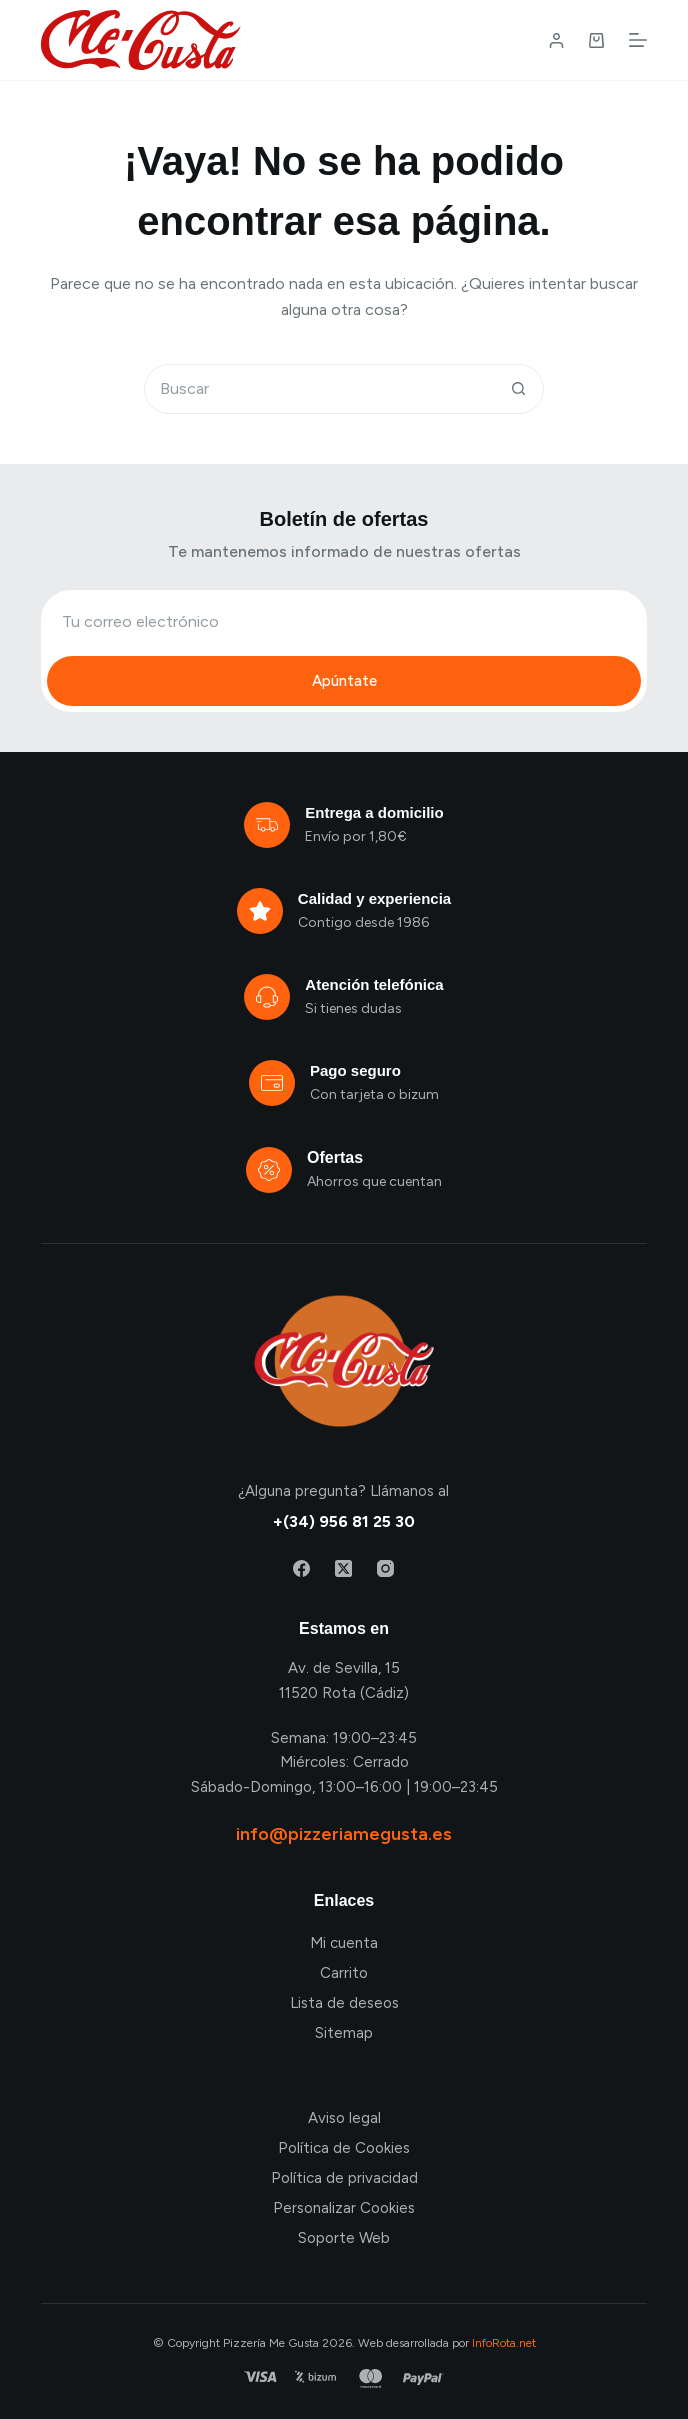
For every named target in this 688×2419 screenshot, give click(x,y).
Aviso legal (344, 2118)
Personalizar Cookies (344, 2208)
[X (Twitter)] (343, 1568)
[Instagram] (385, 1568)
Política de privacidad (344, 2178)
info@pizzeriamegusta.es (344, 1834)
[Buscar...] (319, 389)
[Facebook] (301, 1568)
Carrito (344, 1973)
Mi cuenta (344, 1943)
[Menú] (638, 40)
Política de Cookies (344, 2148)
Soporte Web (344, 2238)
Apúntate (344, 681)
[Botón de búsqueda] (518, 389)
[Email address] (343, 621)
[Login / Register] (556, 40)
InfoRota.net (504, 2343)
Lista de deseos (344, 2003)
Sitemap (344, 2033)
